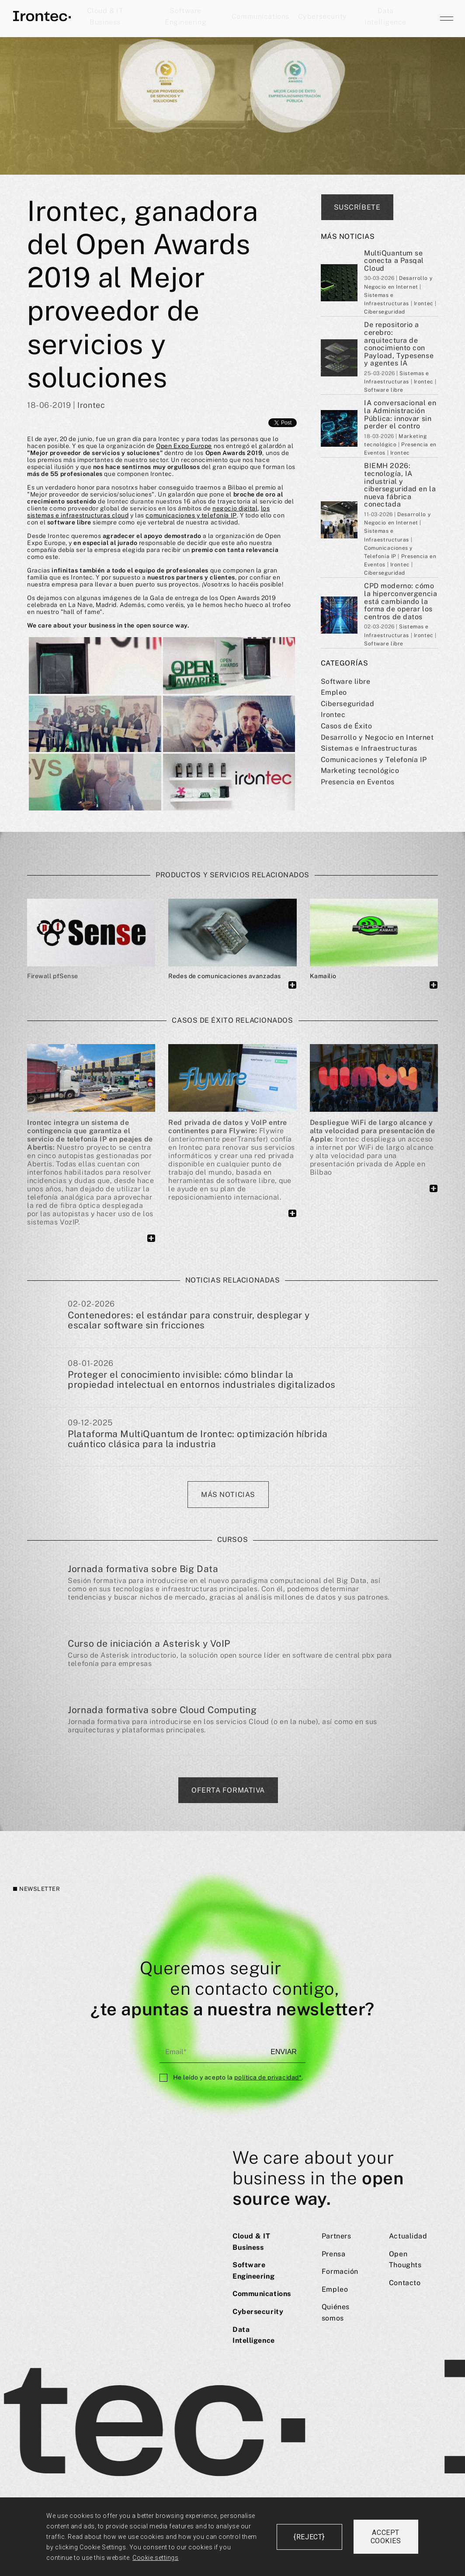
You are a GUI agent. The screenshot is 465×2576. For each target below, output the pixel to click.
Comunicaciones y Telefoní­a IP (374, 759)
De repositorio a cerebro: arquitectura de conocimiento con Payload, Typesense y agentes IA (399, 344)
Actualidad (408, 2236)
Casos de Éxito (346, 726)
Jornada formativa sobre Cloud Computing (162, 1709)
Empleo (334, 692)
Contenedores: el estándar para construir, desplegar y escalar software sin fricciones (189, 1320)
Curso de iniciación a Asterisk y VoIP (149, 1643)
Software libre (346, 681)
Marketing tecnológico (360, 770)
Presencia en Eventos (358, 782)
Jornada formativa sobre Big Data (143, 1568)
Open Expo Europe (184, 445)
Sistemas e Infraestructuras (369, 748)
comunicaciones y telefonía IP (191, 515)
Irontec (333, 714)
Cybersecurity (322, 16)
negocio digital (234, 508)
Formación (340, 2271)
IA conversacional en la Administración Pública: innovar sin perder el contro (400, 414)
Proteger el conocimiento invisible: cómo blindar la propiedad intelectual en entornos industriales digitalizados (202, 1380)
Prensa (333, 2254)
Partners (336, 2236)
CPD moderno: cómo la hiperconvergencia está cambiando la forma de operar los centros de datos (400, 601)
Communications (260, 16)
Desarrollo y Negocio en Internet (377, 737)
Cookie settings (155, 2557)
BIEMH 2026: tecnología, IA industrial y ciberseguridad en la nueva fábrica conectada (400, 485)
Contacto (404, 2283)
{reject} (309, 2537)
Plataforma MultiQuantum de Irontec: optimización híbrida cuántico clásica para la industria (197, 1439)
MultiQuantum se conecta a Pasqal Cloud (394, 260)
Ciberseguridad (348, 704)
